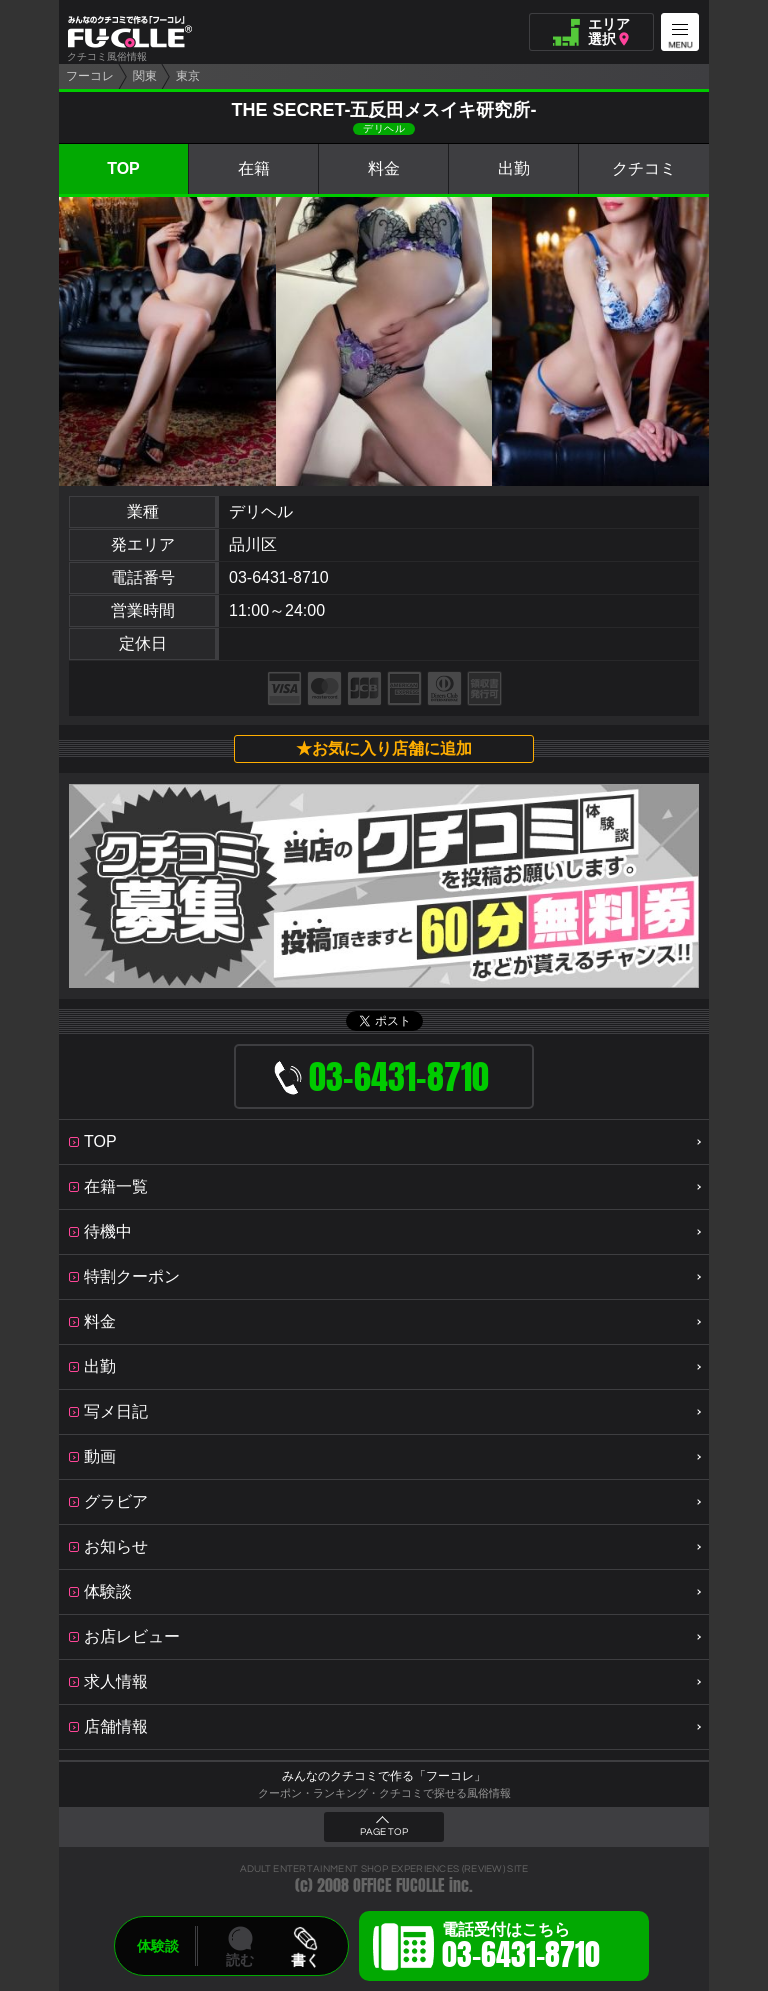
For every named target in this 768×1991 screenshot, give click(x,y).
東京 (188, 76)
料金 (384, 168)
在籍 (254, 168)
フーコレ (90, 76)
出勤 (514, 168)
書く (305, 1960)
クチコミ (644, 168)
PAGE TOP (384, 1832)
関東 (145, 76)
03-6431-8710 (279, 577)
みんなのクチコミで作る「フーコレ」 (384, 1776)
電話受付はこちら (521, 1949)
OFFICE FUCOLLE (399, 1885)
